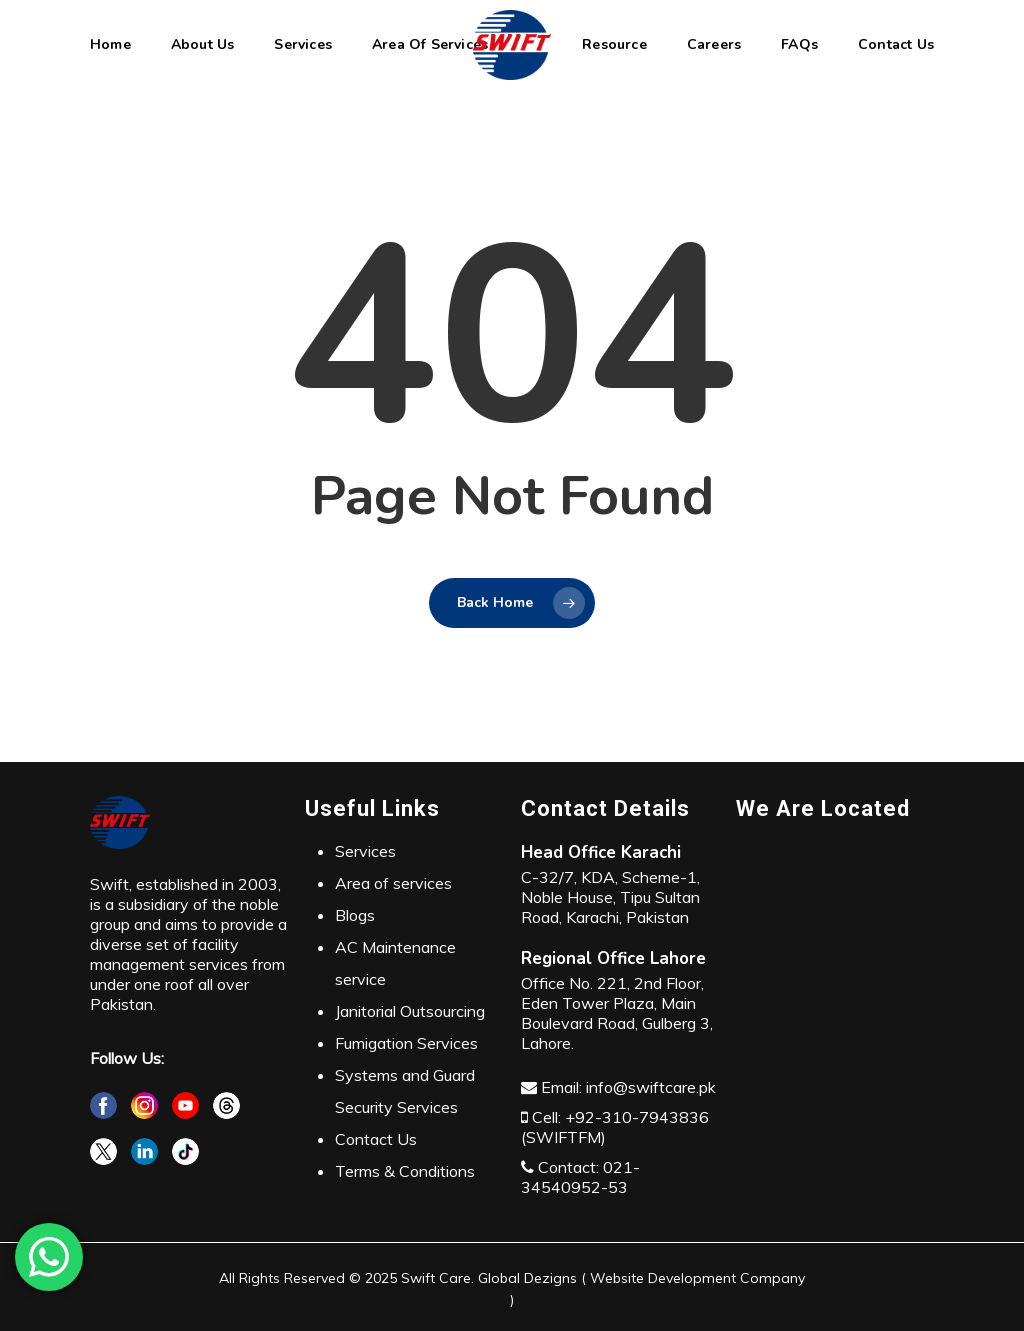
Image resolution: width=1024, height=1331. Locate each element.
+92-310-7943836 (637, 1117)
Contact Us (376, 1139)
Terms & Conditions (405, 1171)
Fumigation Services (406, 1043)
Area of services (393, 883)
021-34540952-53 (580, 1177)
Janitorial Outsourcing (410, 1011)
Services (365, 851)
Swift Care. (437, 1278)
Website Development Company (695, 1278)
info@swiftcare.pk (651, 1087)
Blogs (355, 915)
